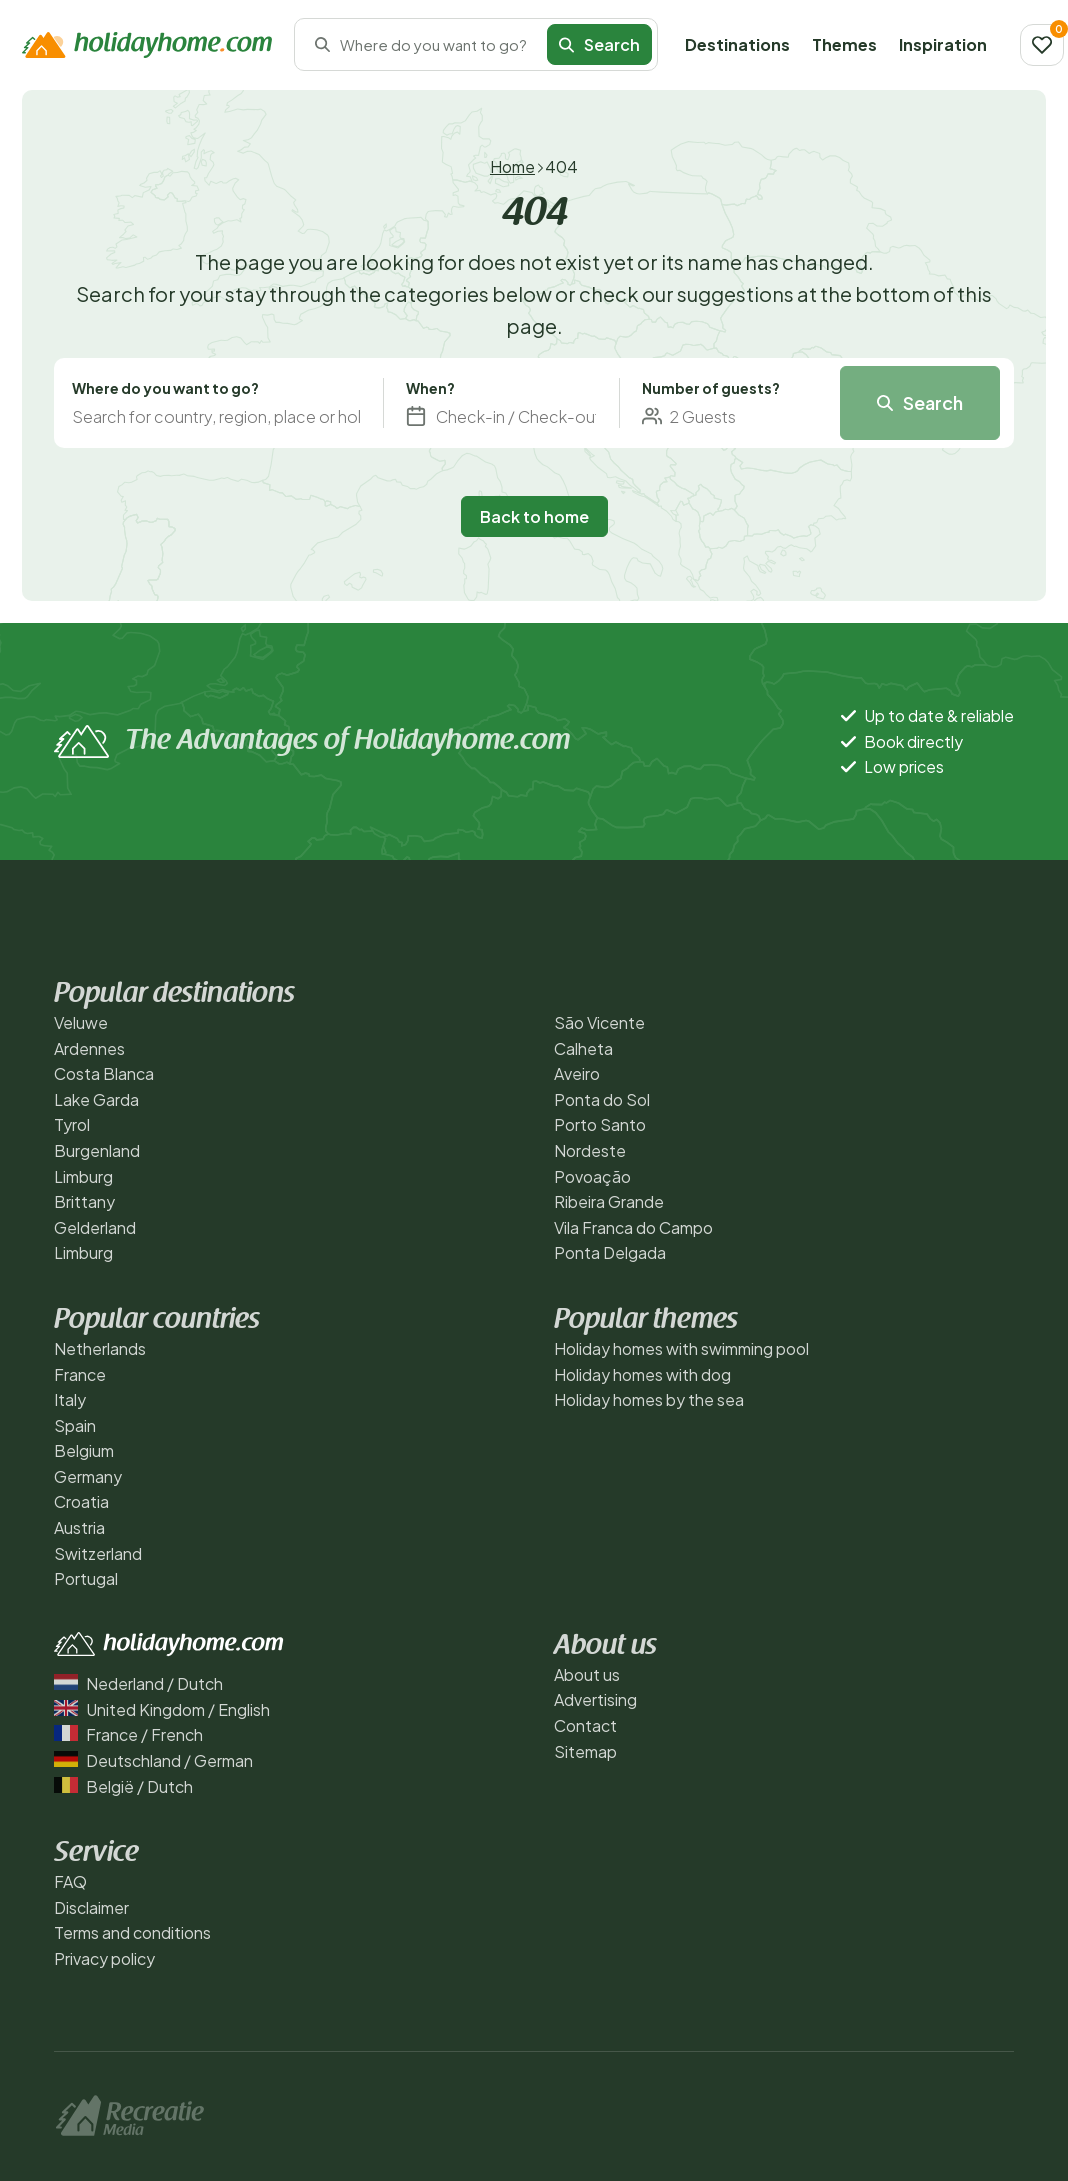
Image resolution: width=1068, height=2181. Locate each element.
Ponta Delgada (610, 1252)
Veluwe (81, 1022)
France (80, 1374)
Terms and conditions (132, 1932)
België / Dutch (123, 1786)
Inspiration (943, 44)
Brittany (84, 1201)
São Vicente (599, 1022)
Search (599, 44)
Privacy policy (104, 1958)
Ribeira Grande (609, 1201)
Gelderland (95, 1227)
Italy (70, 1399)
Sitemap (585, 1751)
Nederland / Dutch (138, 1683)
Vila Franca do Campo (633, 1227)
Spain (75, 1425)
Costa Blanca (104, 1073)
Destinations (737, 44)
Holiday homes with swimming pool (681, 1348)
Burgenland (97, 1150)
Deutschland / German (153, 1760)
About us (587, 1674)
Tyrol (72, 1124)
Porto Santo (600, 1124)
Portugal (86, 1578)
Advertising (595, 1699)
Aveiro (577, 1073)
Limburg (83, 1176)
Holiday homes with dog (642, 1374)
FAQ (70, 1881)
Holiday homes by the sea (649, 1399)
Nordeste (590, 1150)
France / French (128, 1734)
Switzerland (98, 1553)
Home (512, 166)
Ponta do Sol (602, 1099)
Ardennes (89, 1048)
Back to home (534, 516)
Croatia (81, 1501)
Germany (88, 1476)
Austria (79, 1527)
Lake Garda (96, 1099)
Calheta (583, 1048)
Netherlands (100, 1348)
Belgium (84, 1450)
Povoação (592, 1176)
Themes (844, 44)
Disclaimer (91, 1907)
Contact (585, 1725)
